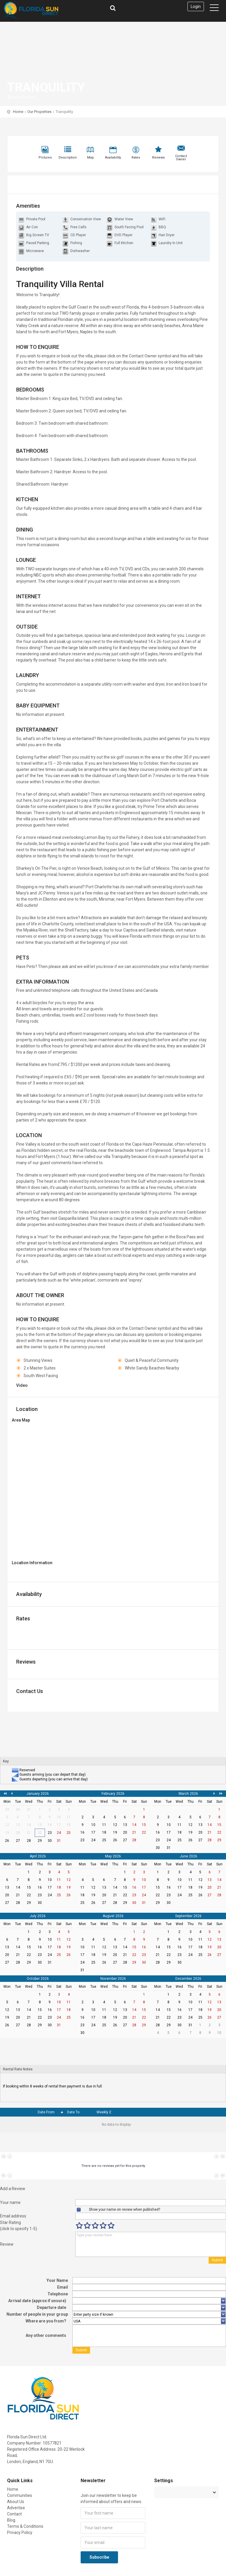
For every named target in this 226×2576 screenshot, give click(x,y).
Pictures (45, 157)
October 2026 (38, 1979)
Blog (11, 2520)
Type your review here (151, 2244)
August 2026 (113, 1916)
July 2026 (38, 1916)
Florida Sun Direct (58, 10)
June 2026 (188, 1856)
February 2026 (113, 1794)
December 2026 (188, 1979)
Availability (113, 157)
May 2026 (113, 1856)
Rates (136, 157)
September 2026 (188, 1916)
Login (196, 6)
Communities (19, 2495)
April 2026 (38, 1856)
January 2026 (37, 1794)
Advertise (16, 2507)
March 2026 (188, 1794)
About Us (15, 2501)
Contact (14, 2514)
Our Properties (39, 111)
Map (90, 157)
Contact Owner (181, 157)
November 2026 (113, 1979)
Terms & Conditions (25, 2526)
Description (68, 157)
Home (18, 111)
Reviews (158, 157)
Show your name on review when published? (124, 2209)
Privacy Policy (19, 2532)
